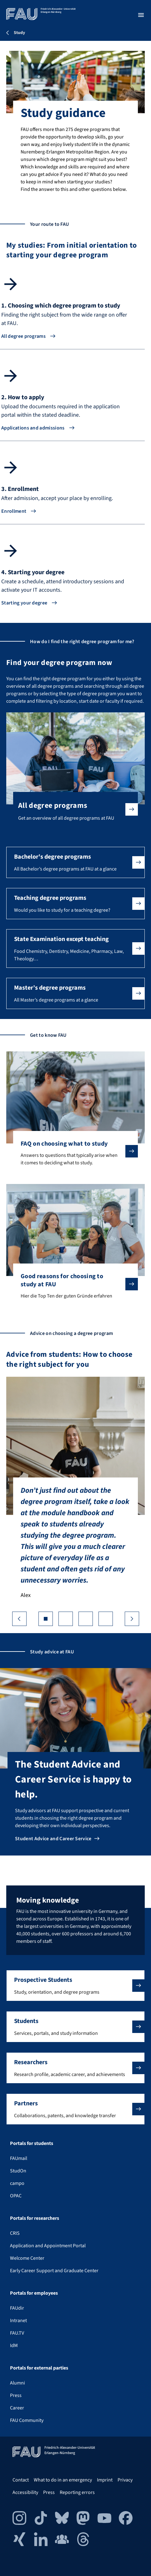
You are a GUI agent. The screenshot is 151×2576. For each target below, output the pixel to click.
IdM (14, 2345)
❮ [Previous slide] (19, 1618)
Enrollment (13, 511)
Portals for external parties (39, 2368)
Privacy (125, 2480)
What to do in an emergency (63, 2480)
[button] (75, 862)
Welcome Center (27, 2258)
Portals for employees (34, 2293)
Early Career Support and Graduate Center (54, 2270)
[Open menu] (141, 15)
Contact (21, 2480)
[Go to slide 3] (86, 1619)
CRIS (15, 2233)
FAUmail (18, 2158)
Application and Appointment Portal (48, 2245)
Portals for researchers (34, 2218)
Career (17, 2407)
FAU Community (26, 2420)
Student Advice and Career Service (53, 1838)
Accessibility (25, 2492)
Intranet (18, 2320)
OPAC (16, 2195)
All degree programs (23, 336)
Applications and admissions (33, 427)
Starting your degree (24, 602)
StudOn (18, 2170)
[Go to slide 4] (106, 1619)
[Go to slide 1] (46, 1619)
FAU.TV (17, 2333)
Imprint (105, 2480)
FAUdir (17, 2308)
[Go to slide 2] (66, 1619)
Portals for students (31, 2143)
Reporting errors (77, 2492)
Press (16, 2395)
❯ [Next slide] (131, 1618)
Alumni (17, 2383)
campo (17, 2183)
